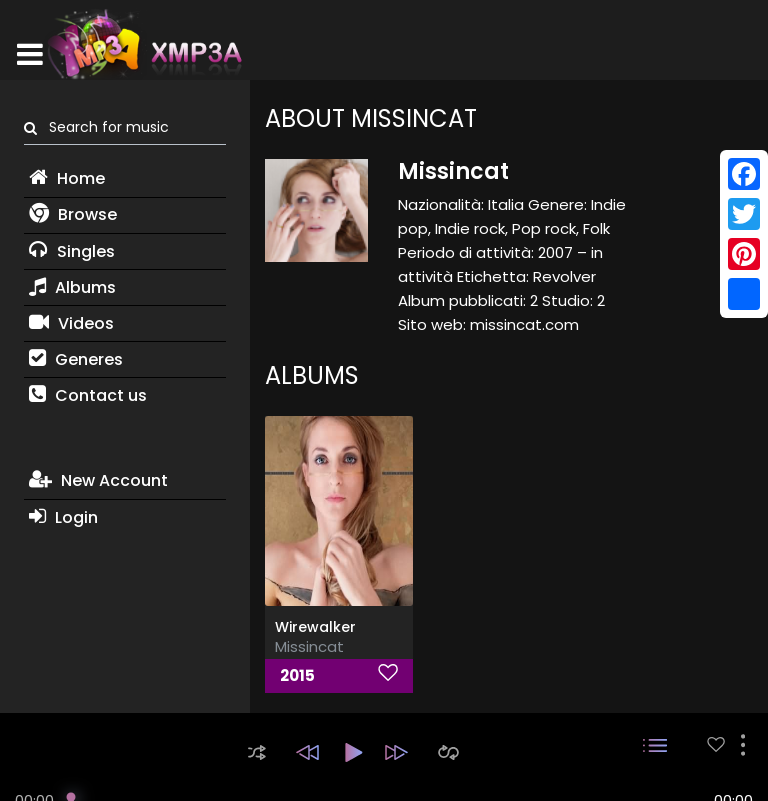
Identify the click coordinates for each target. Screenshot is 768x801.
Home (67, 178)
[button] (257, 752)
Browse (73, 214)
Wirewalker (315, 627)
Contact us (88, 395)
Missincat (309, 646)
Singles (72, 251)
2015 (297, 675)
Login (63, 517)
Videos (71, 323)
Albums (72, 287)
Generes (76, 359)
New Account (98, 480)
